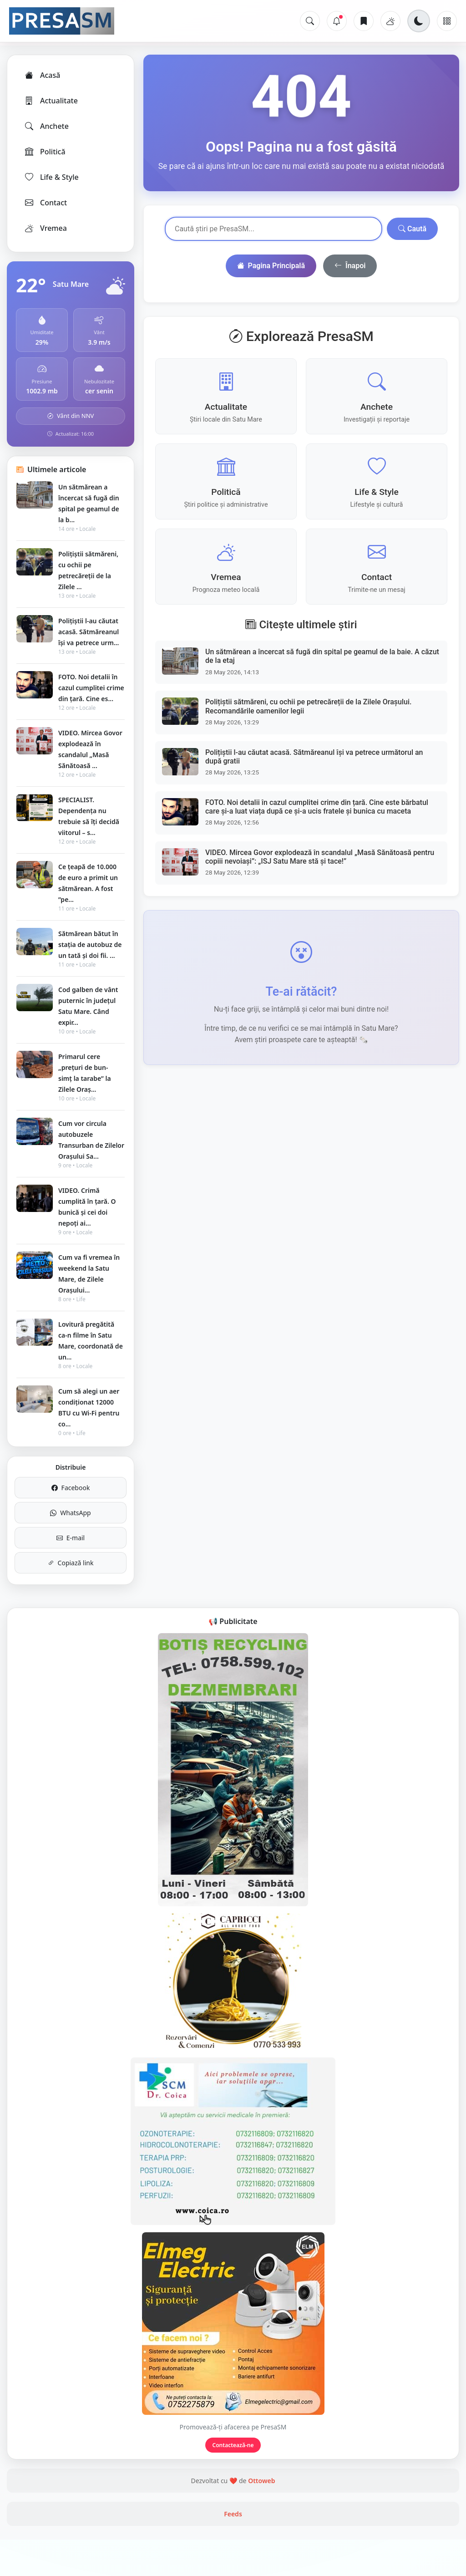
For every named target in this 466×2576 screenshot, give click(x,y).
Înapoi (349, 266)
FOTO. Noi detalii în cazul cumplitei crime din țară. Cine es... (91, 687)
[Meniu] (447, 21)
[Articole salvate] (364, 21)
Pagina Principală (271, 266)
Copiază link (71, 1563)
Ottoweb (261, 2480)
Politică (45, 151)
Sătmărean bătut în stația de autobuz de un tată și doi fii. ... (90, 944)
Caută (412, 228)
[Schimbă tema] (418, 21)
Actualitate (51, 100)
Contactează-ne (233, 2445)
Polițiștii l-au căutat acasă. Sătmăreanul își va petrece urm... (88, 631)
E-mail (70, 1538)
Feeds (233, 2514)
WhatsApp (70, 1512)
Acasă (42, 75)
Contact (45, 202)
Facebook (70, 1487)
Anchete (46, 126)
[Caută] (310, 21)
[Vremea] (390, 21)
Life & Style (51, 177)
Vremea (45, 228)
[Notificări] (337, 21)
